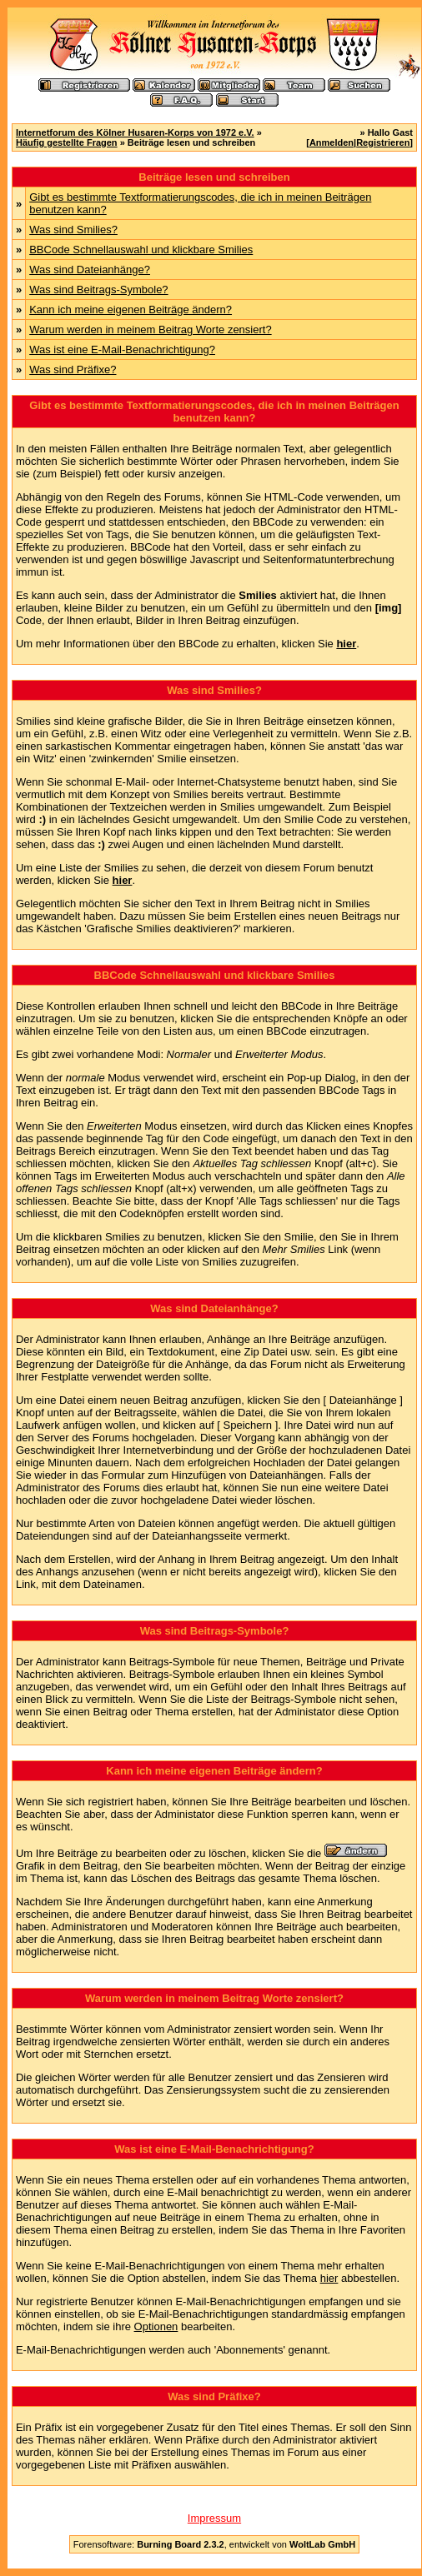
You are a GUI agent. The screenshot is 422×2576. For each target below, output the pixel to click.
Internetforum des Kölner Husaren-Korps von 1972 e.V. (135, 132)
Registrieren (382, 142)
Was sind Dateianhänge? (89, 269)
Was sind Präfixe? (72, 369)
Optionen (156, 2326)
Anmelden (331, 142)
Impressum (214, 2518)
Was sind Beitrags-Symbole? (98, 289)
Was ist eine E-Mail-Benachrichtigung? (122, 349)
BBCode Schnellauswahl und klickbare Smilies (141, 249)
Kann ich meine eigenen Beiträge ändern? (130, 309)
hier (329, 2278)
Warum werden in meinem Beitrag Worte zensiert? (150, 329)
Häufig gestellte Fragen (67, 142)
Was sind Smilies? (73, 229)
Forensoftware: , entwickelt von (214, 2544)
